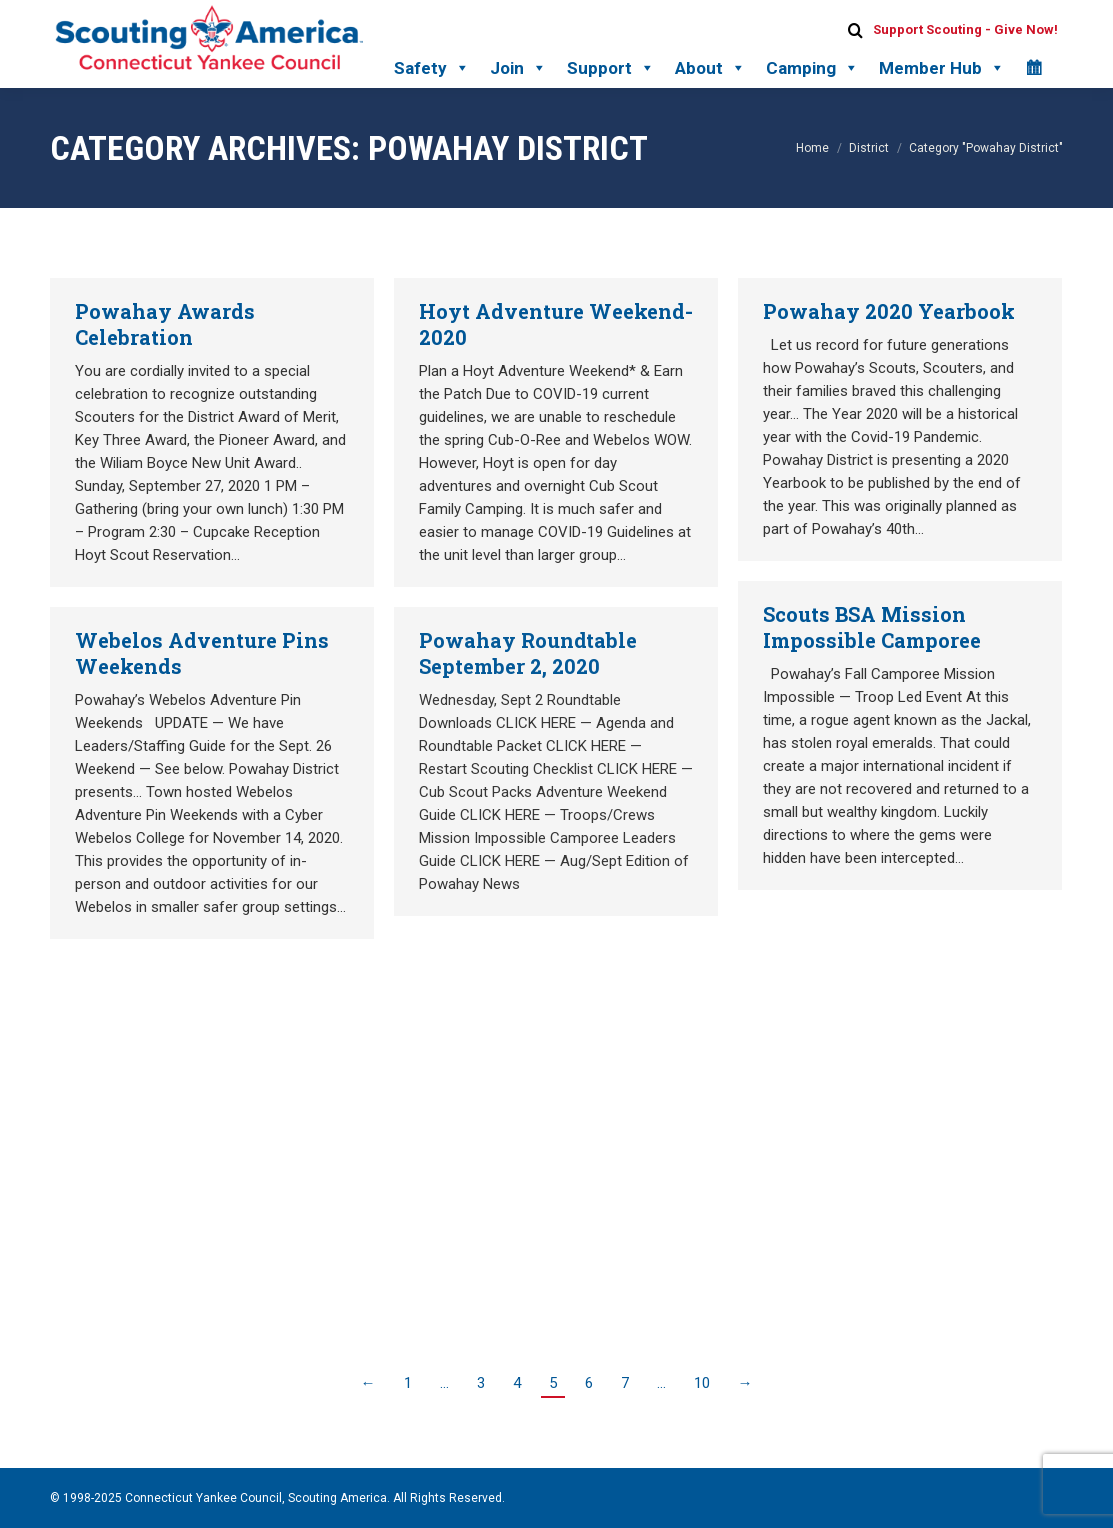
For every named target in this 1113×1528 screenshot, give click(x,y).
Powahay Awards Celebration (165, 324)
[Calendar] (1033, 68)
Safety (432, 68)
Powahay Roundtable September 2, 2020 (528, 653)
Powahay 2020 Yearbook (889, 311)
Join (518, 68)
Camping (812, 68)
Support (611, 68)
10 (702, 1383)
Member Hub (942, 68)
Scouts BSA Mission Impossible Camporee (872, 627)
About (710, 68)
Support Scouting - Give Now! (965, 29)
